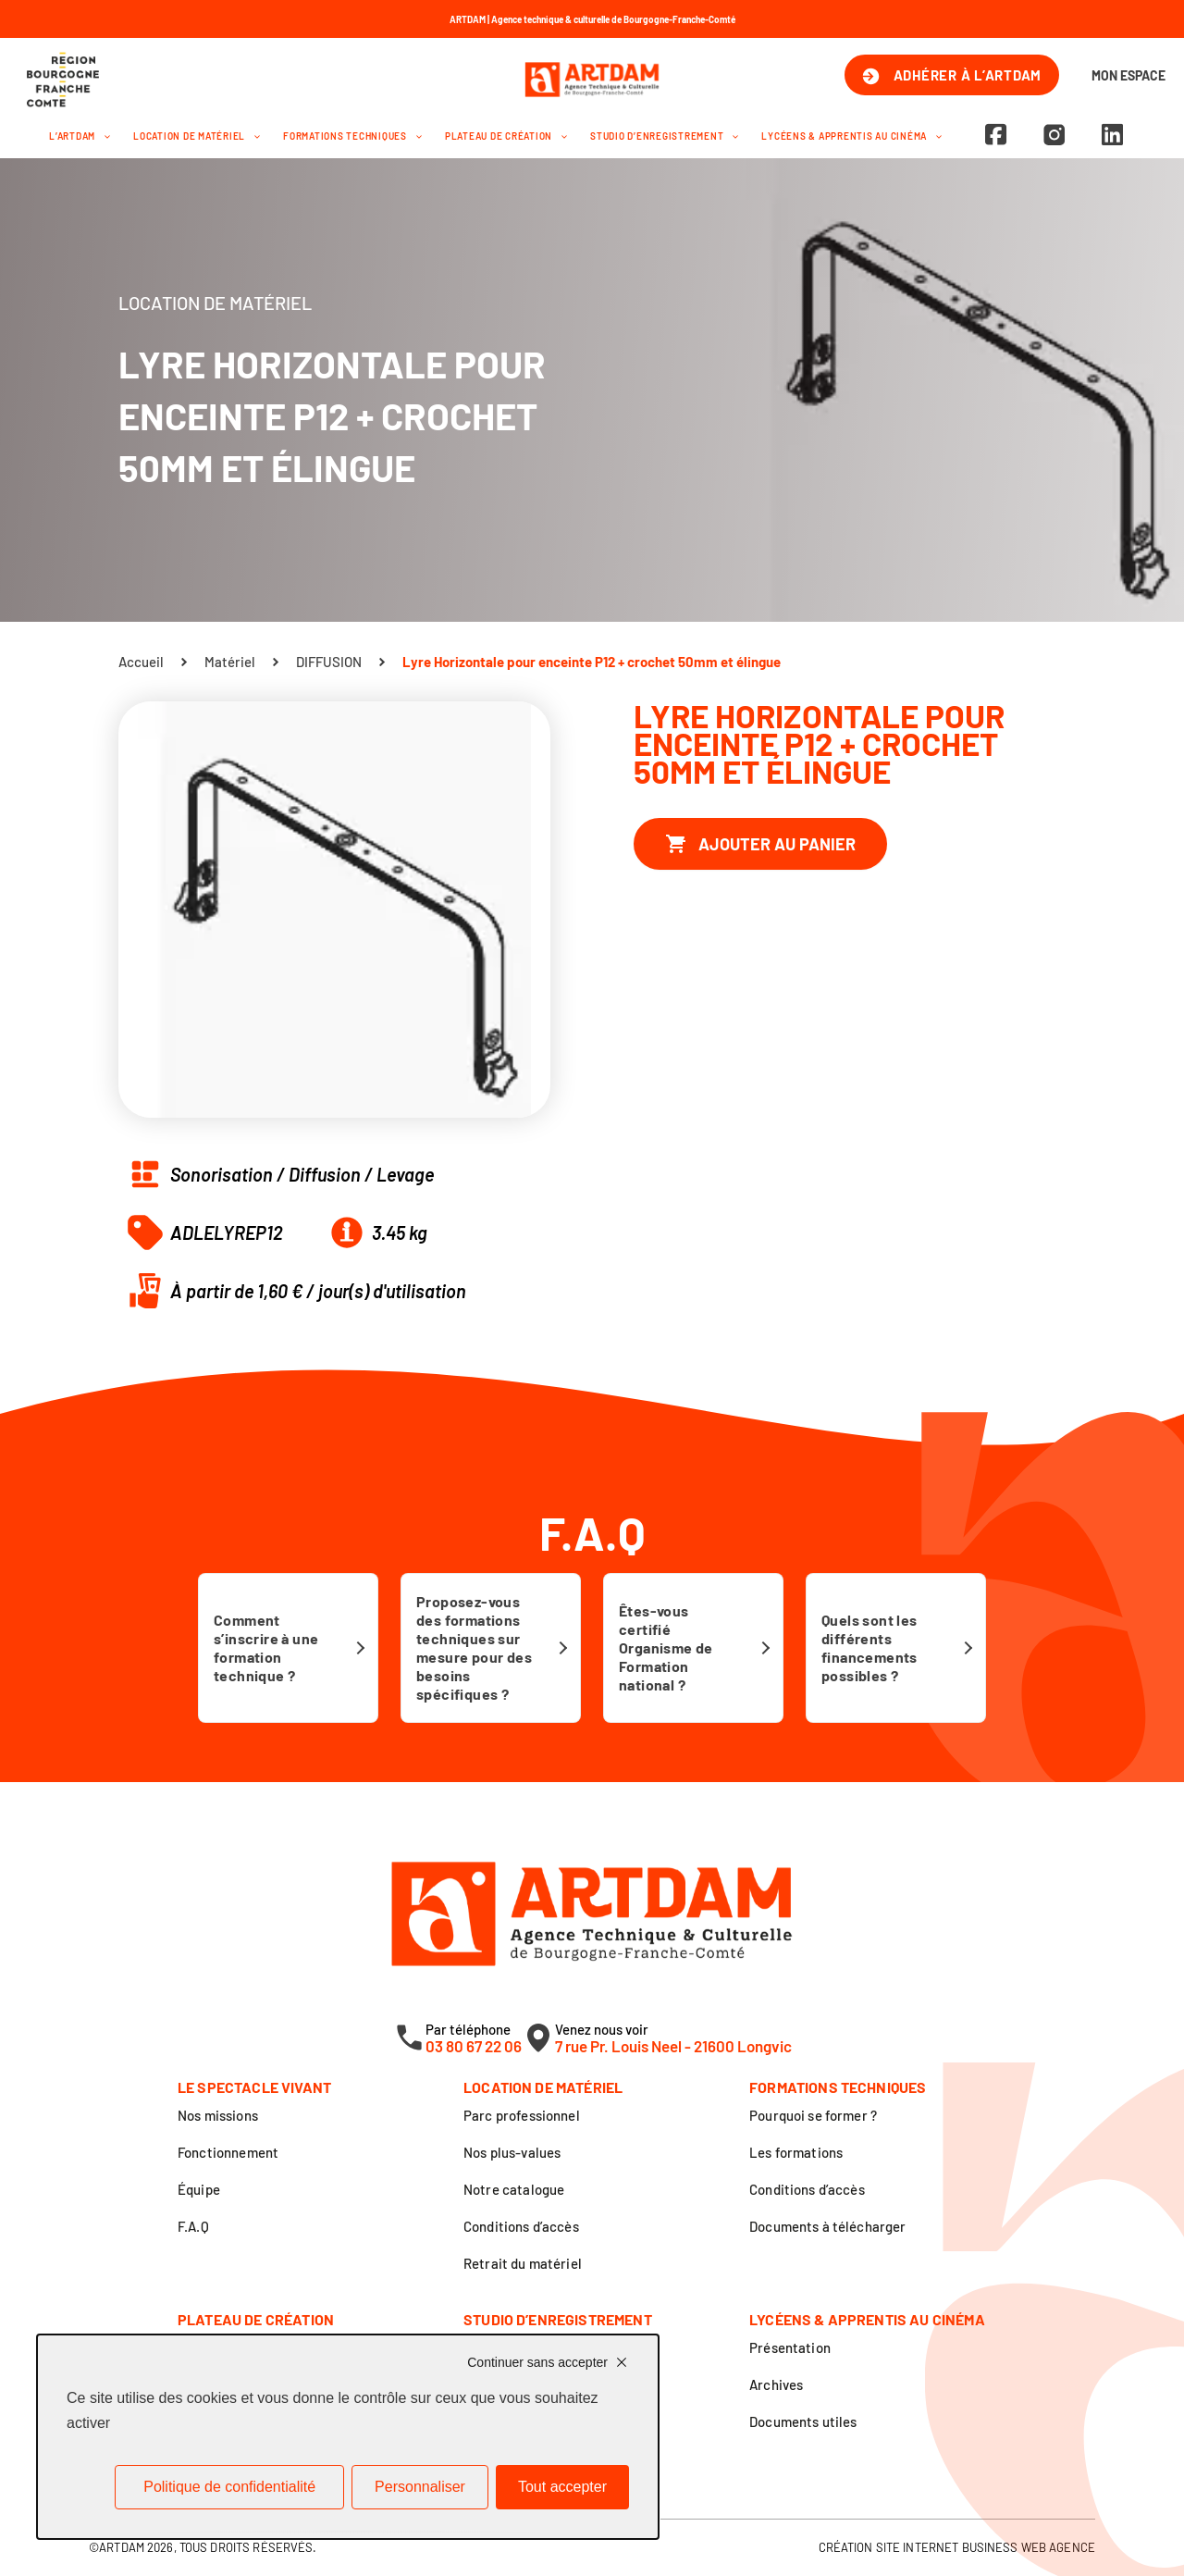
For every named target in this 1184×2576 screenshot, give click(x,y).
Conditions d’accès (521, 2226)
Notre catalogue (513, 2189)
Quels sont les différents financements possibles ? (869, 1647)
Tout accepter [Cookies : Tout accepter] (562, 2487)
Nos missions (218, 2115)
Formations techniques (352, 136)
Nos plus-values (512, 2152)
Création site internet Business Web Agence (957, 2547)
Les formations (796, 2152)
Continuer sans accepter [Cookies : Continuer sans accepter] (537, 2362)
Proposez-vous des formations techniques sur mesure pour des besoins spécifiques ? (474, 1647)
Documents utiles (803, 2421)
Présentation (790, 2347)
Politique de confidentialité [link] (229, 2487)
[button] (102, 136)
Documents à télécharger (827, 2226)
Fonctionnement (228, 2152)
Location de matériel (196, 136)
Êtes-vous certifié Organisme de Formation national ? (666, 1647)
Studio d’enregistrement (664, 136)
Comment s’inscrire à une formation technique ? (266, 1647)
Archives (776, 2384)
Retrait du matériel (522, 2263)
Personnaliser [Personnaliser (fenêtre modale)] (420, 2487)
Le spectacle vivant (254, 2087)
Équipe (199, 2189)
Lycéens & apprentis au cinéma (851, 136)
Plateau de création (506, 136)
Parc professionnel (521, 2115)
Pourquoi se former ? (813, 2115)
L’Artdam (79, 136)
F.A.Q (193, 2226)
